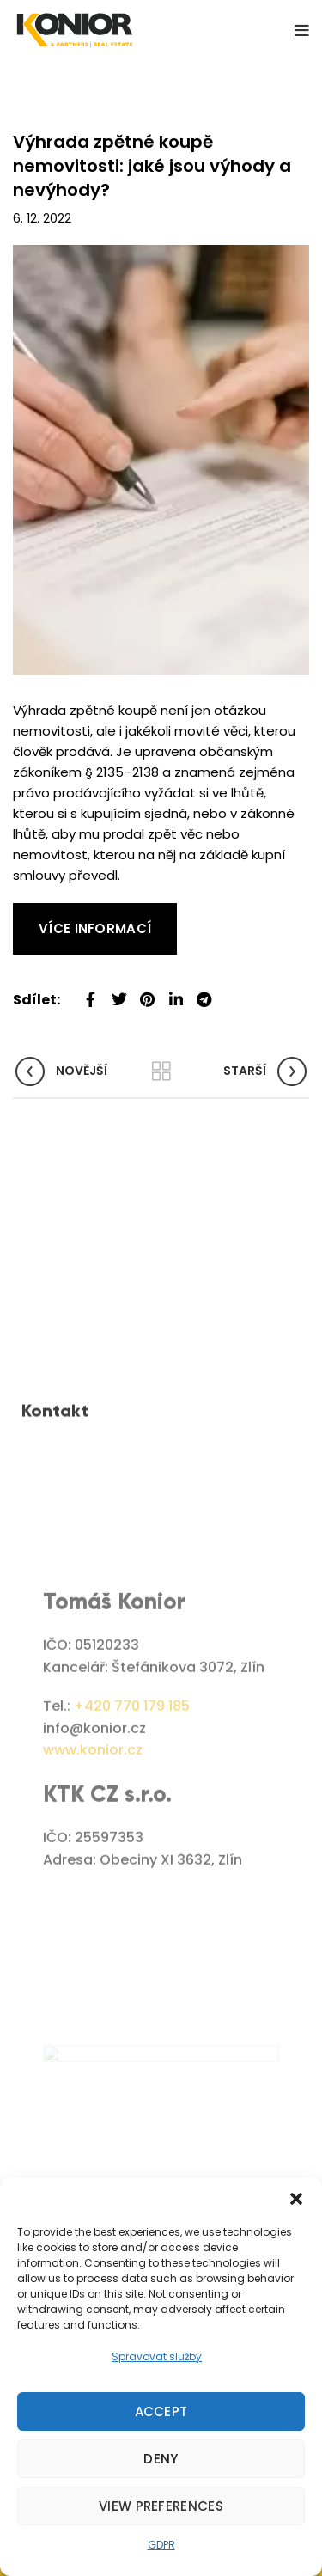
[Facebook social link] (90, 993)
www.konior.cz (93, 1877)
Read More (47, 913)
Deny (160, 2459)
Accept (161, 2411)
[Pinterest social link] (147, 993)
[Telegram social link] (204, 993)
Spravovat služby (157, 2356)
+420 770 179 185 (132, 1833)
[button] (296, 2198)
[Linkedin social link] (175, 993)
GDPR (161, 2544)
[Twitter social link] (119, 993)
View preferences (161, 2506)
